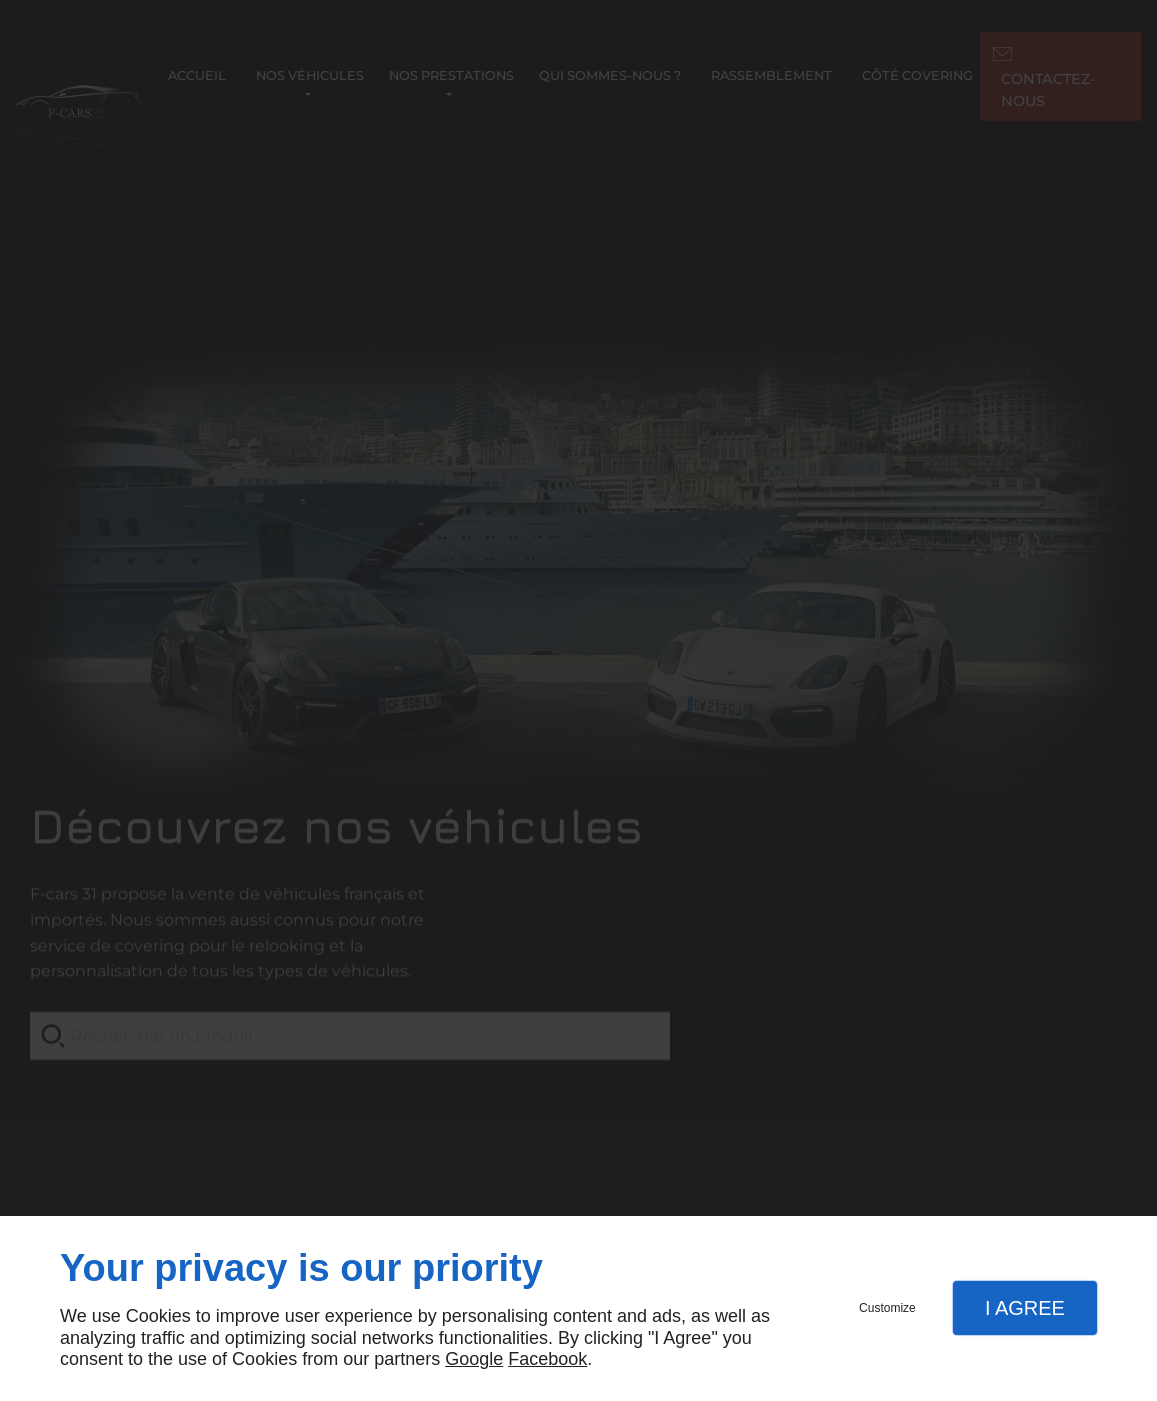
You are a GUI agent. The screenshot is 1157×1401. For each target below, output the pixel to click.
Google (474, 1359)
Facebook (547, 1359)
